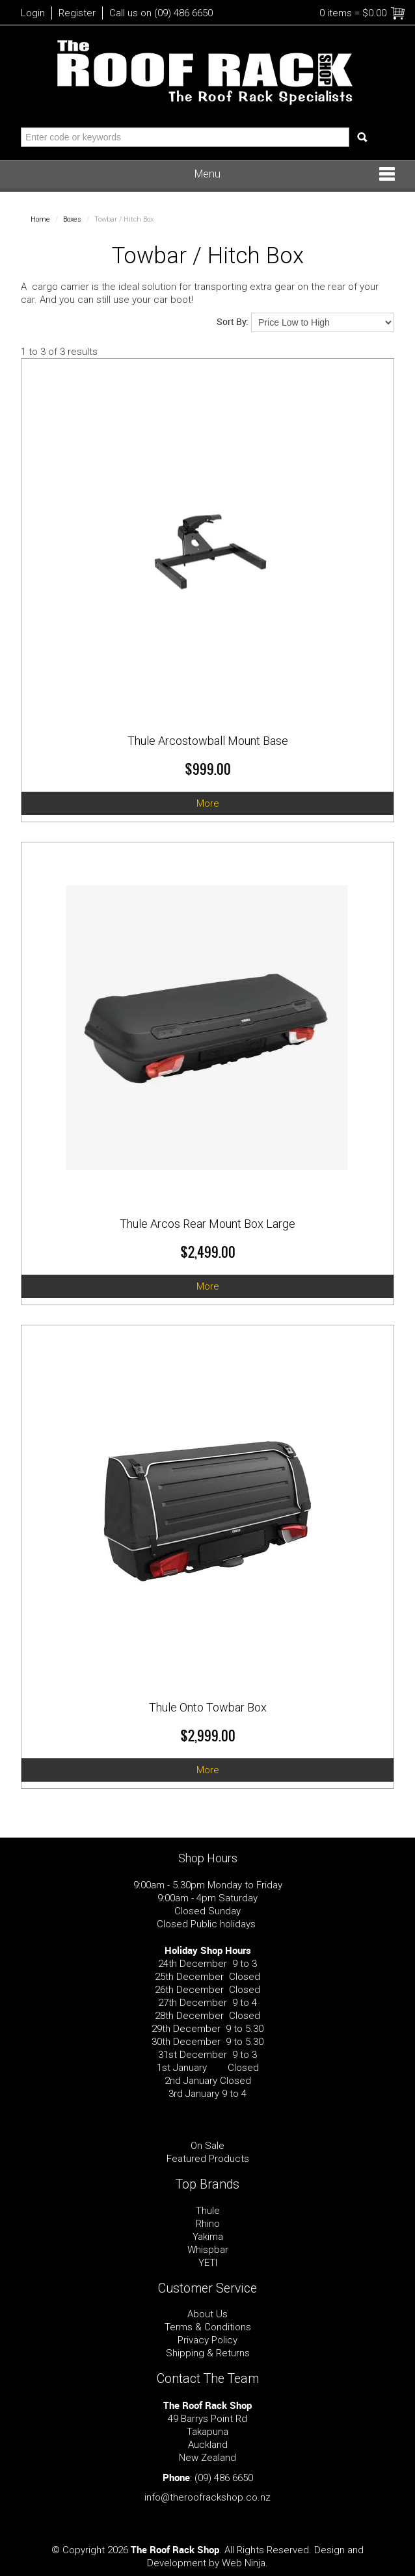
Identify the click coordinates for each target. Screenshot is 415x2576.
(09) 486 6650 (223, 2478)
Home (40, 219)
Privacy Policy (207, 2340)
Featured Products (208, 2159)
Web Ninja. (245, 2563)
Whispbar (207, 2250)
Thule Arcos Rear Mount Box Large (207, 1223)
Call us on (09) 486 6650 (161, 13)
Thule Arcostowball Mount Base (207, 741)
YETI (207, 2263)
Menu (207, 174)
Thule (208, 2211)
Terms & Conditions (208, 2327)
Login (33, 13)
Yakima (208, 2237)
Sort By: (232, 321)
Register (77, 13)
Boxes (72, 219)
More (207, 803)
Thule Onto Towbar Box (208, 1707)
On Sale (207, 2146)
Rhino (208, 2224)
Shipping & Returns (208, 2353)
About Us (207, 2314)
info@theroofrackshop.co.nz (207, 2497)
